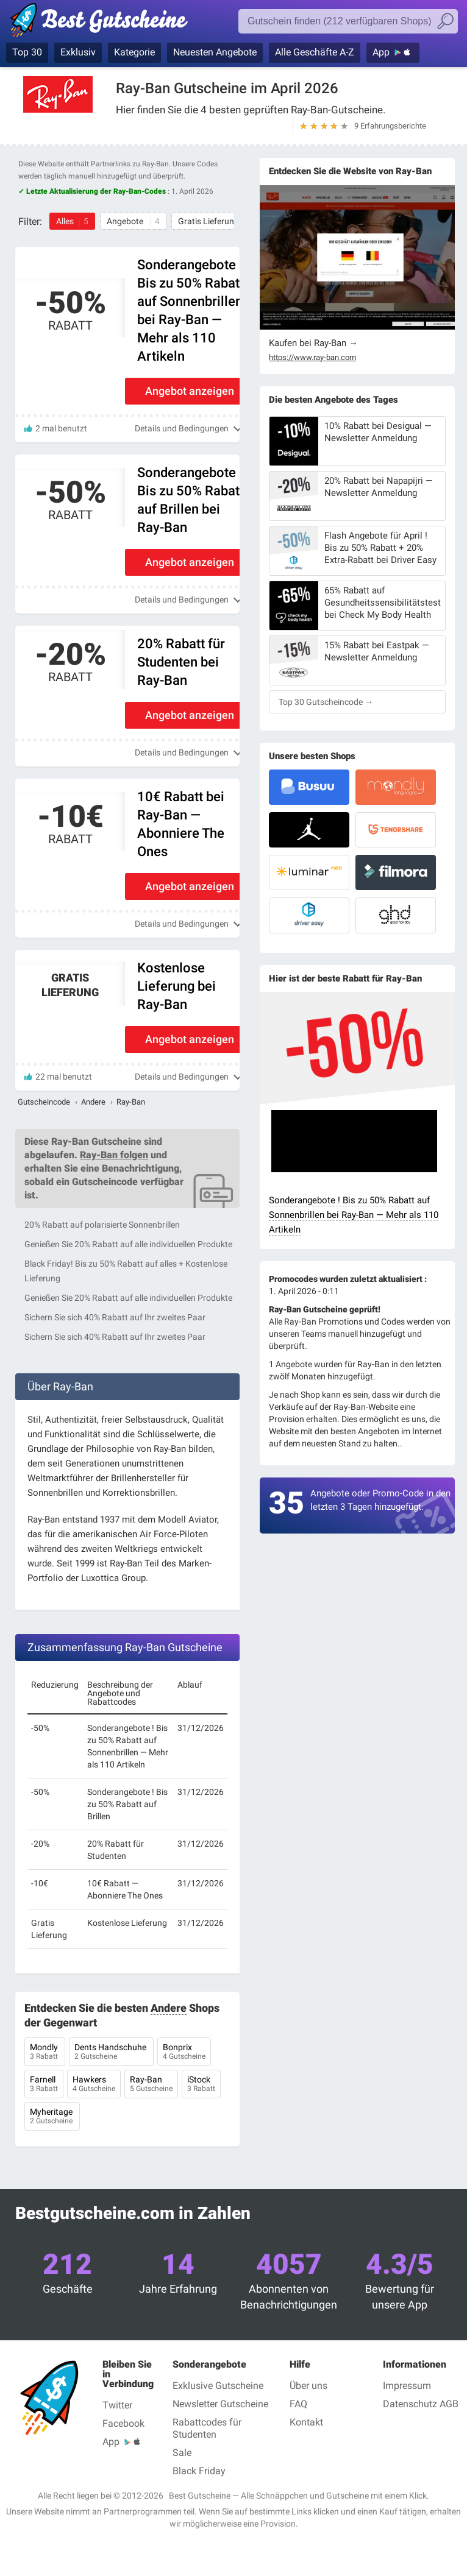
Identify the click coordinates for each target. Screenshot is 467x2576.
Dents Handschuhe (111, 2052)
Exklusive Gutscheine (218, 2385)
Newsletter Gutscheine (220, 2404)
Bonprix (184, 2052)
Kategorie (134, 52)
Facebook (123, 2423)
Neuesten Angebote (215, 52)
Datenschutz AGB (420, 2404)
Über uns (308, 2385)
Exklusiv (78, 52)
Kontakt (306, 2422)
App (381, 52)
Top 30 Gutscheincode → (326, 702)
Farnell (44, 2085)
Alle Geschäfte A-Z (314, 52)
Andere (93, 1101)
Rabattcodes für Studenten (207, 2428)
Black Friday (199, 2471)
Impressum (407, 2385)
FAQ (298, 2404)
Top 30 (27, 52)
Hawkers (94, 2085)
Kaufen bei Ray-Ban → (313, 343)
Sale (182, 2452)
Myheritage (52, 2117)
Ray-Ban (151, 2085)
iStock (201, 2085)
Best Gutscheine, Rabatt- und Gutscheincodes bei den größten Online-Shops (105, 22)
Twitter (117, 2405)
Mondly (45, 2052)
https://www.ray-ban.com (312, 357)
